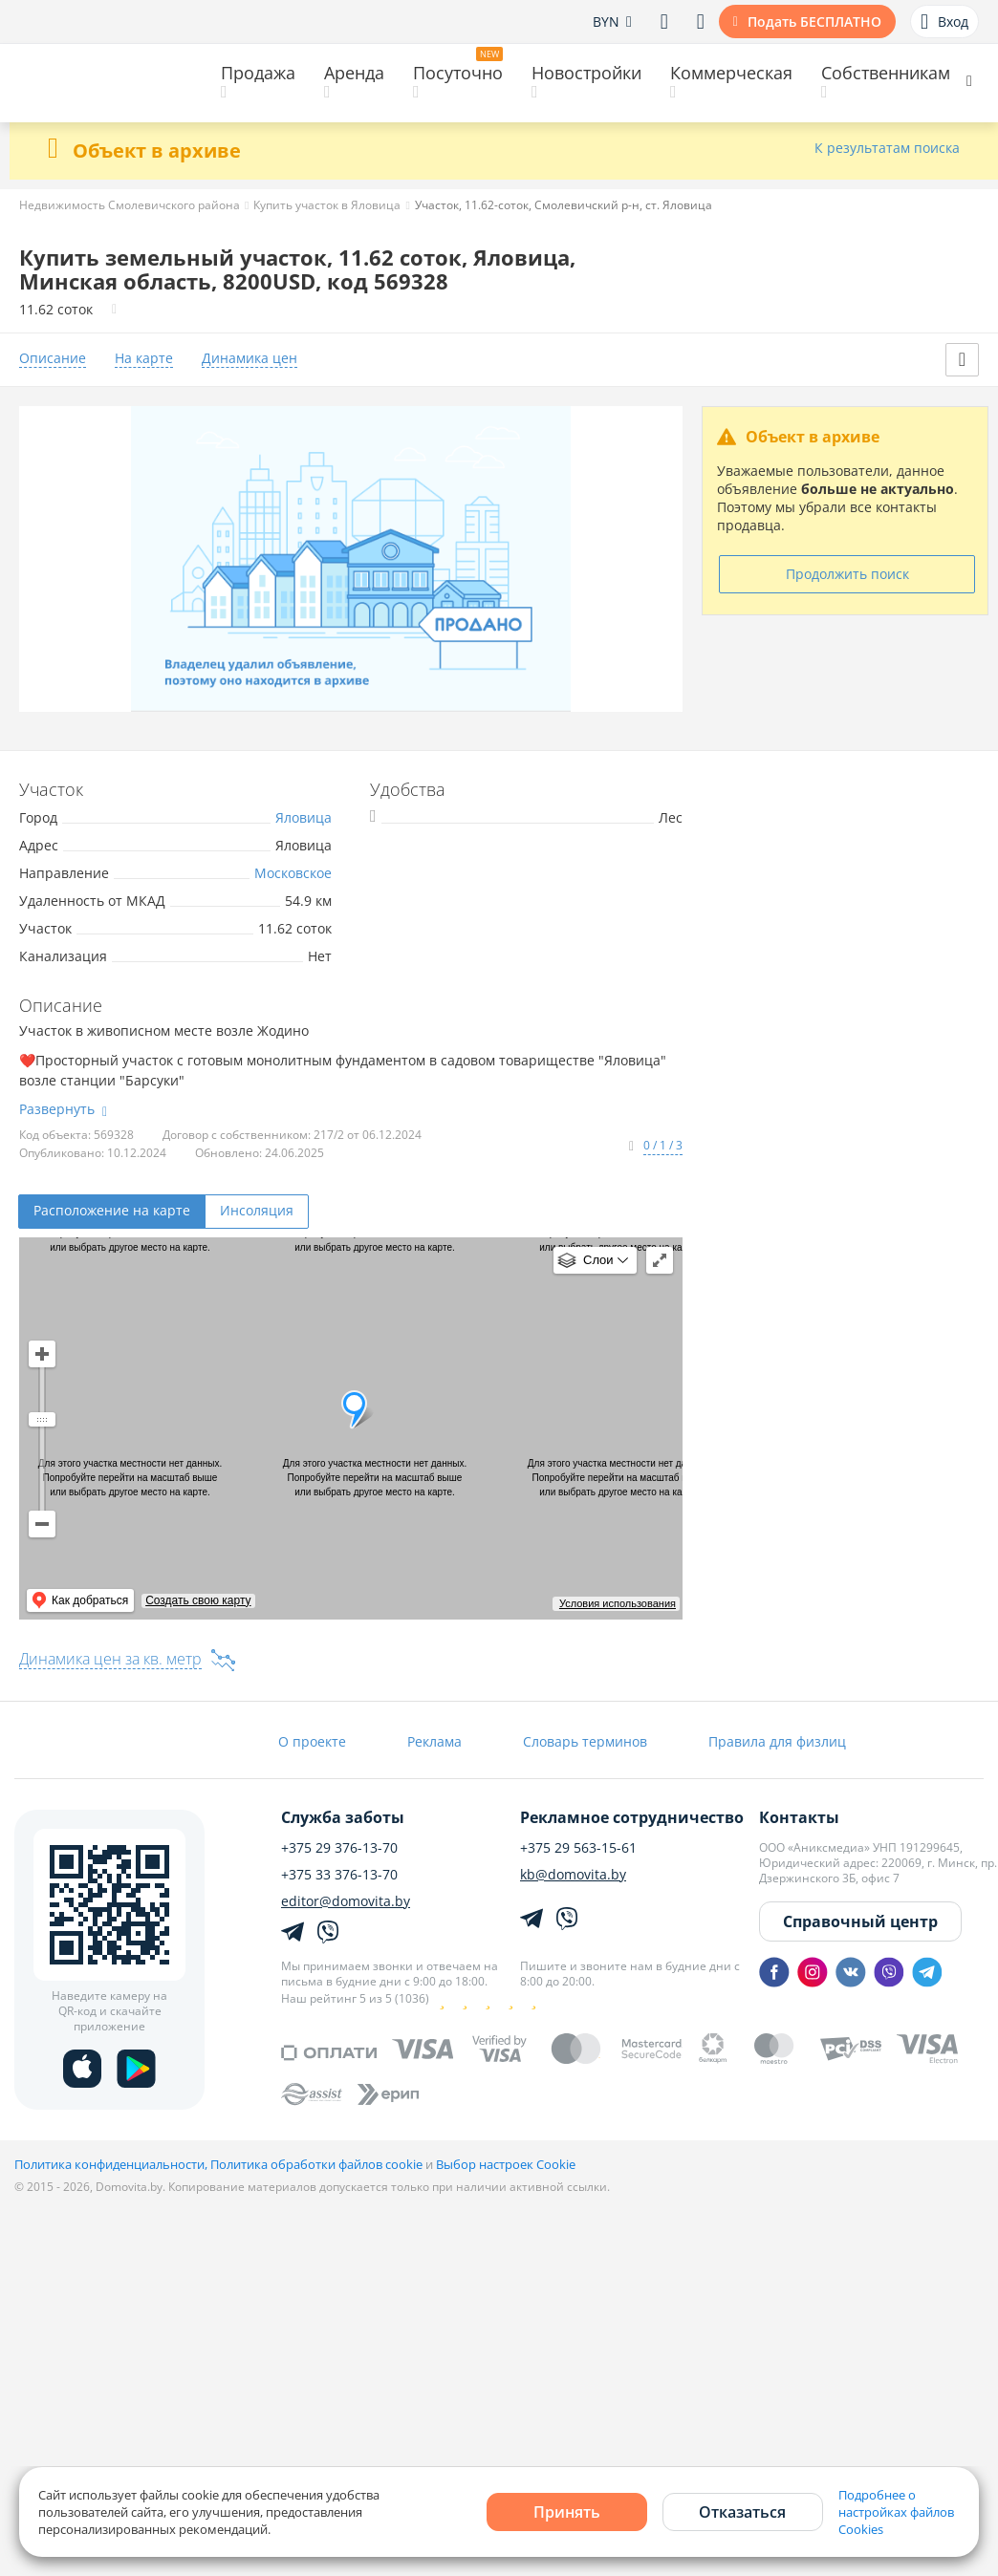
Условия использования (617, 1603)
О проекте (312, 1741)
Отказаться (742, 2511)
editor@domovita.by (345, 1901)
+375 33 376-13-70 (339, 1874)
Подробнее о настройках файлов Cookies (896, 2512)
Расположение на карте (111, 1210)
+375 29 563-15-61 (578, 1848)
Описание (52, 359)
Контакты (799, 1817)
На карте (144, 359)
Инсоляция (256, 1210)
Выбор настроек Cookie (505, 2164)
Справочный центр (860, 1921)
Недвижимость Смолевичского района (129, 205)
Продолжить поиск (847, 574)
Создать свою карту (197, 1600)
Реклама (434, 1741)
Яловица (303, 817)
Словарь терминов (585, 1741)
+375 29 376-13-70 (339, 1848)
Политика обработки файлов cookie (316, 2164)
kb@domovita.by (573, 1874)
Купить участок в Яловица (327, 205)
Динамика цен (249, 359)
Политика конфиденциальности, (112, 2164)
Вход (944, 21)
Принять (566, 2511)
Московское (293, 873)
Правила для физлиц (777, 1741)
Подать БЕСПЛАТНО (814, 21)
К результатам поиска (887, 148)
